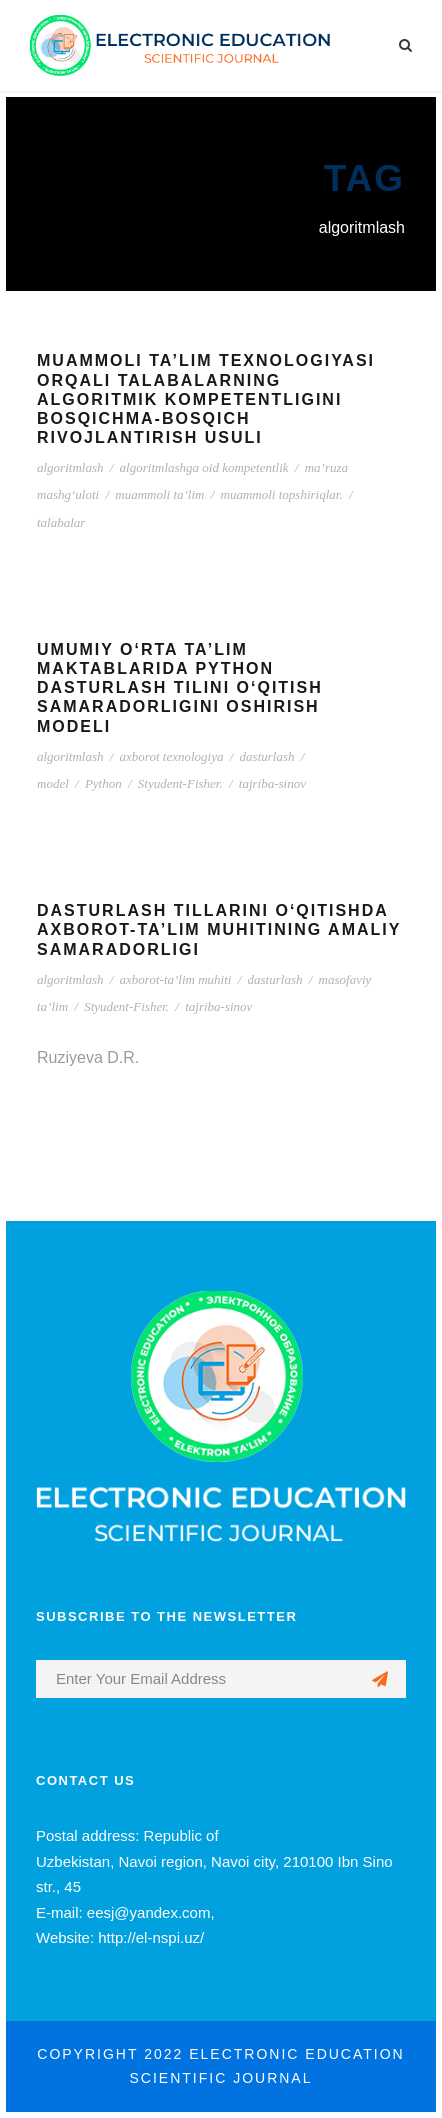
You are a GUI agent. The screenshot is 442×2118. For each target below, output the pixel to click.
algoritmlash (70, 467)
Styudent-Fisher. (180, 783)
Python (103, 783)
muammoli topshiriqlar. (282, 494)
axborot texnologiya (172, 756)
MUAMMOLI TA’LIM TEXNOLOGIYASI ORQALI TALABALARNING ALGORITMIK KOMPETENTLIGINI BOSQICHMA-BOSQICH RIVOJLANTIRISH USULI (206, 399)
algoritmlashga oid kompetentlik (204, 467)
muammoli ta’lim (159, 494)
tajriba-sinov (272, 783)
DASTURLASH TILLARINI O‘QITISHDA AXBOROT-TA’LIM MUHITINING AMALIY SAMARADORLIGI (219, 929)
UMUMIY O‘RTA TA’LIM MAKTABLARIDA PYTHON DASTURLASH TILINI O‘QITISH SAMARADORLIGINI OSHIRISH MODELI (180, 688)
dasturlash (267, 756)
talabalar (61, 522)
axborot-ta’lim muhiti (176, 979)
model (53, 783)
